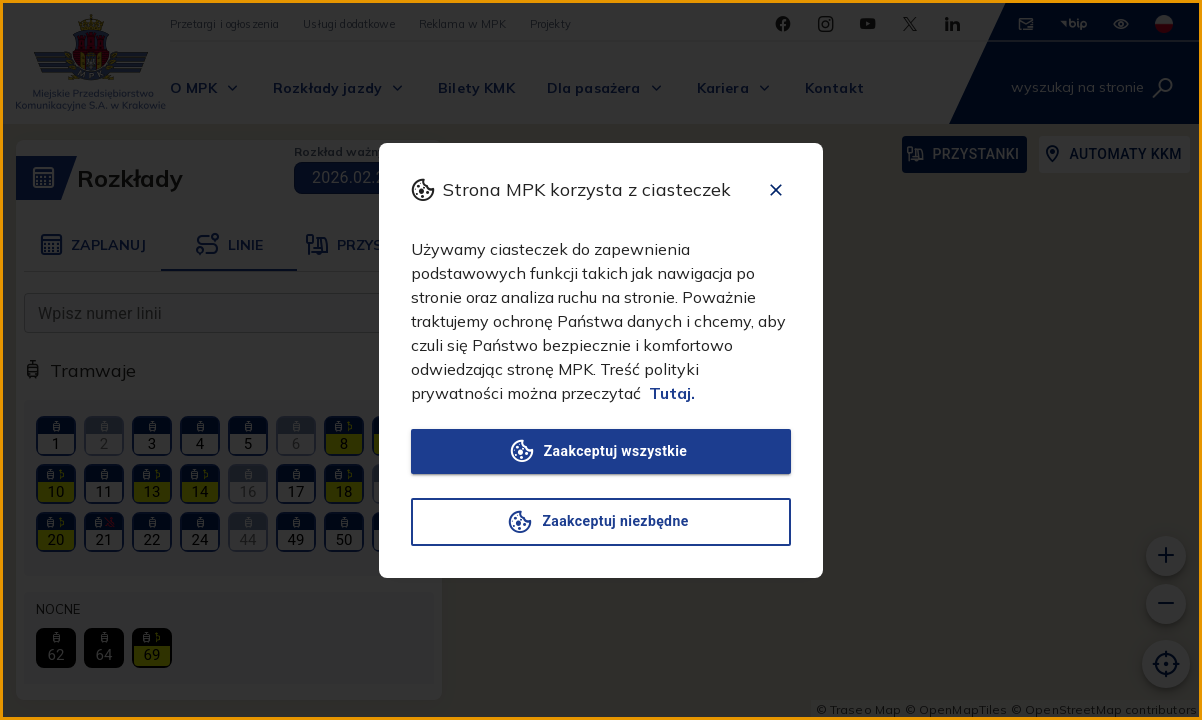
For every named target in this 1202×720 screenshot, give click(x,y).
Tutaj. (672, 393)
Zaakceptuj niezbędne (601, 522)
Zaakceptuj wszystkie (601, 451)
